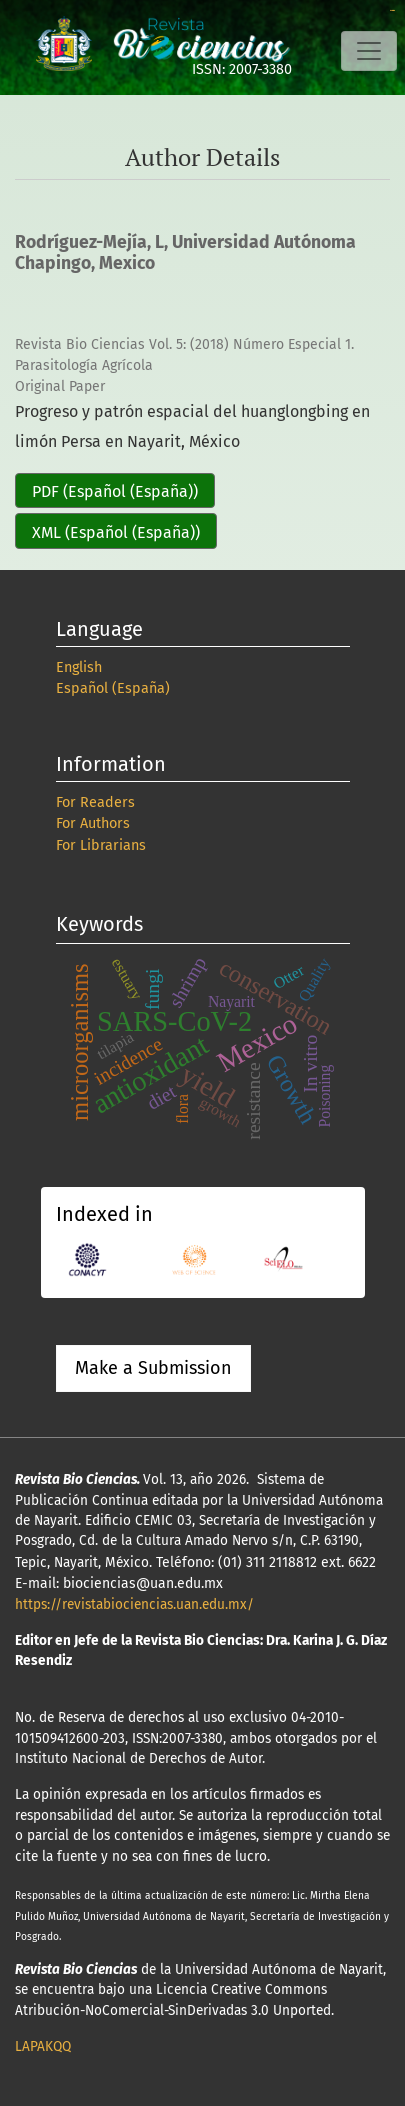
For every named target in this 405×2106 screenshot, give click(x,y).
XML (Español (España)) (116, 532)
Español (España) (113, 688)
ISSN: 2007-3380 (242, 69)
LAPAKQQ (43, 2046)
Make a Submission (153, 1368)
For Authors (93, 823)
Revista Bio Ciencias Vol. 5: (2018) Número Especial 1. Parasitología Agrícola (184, 355)
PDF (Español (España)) (115, 491)
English (79, 667)
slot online (392, 10)
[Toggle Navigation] (369, 51)
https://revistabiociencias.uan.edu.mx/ (134, 1604)
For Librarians (101, 845)
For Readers (95, 802)
